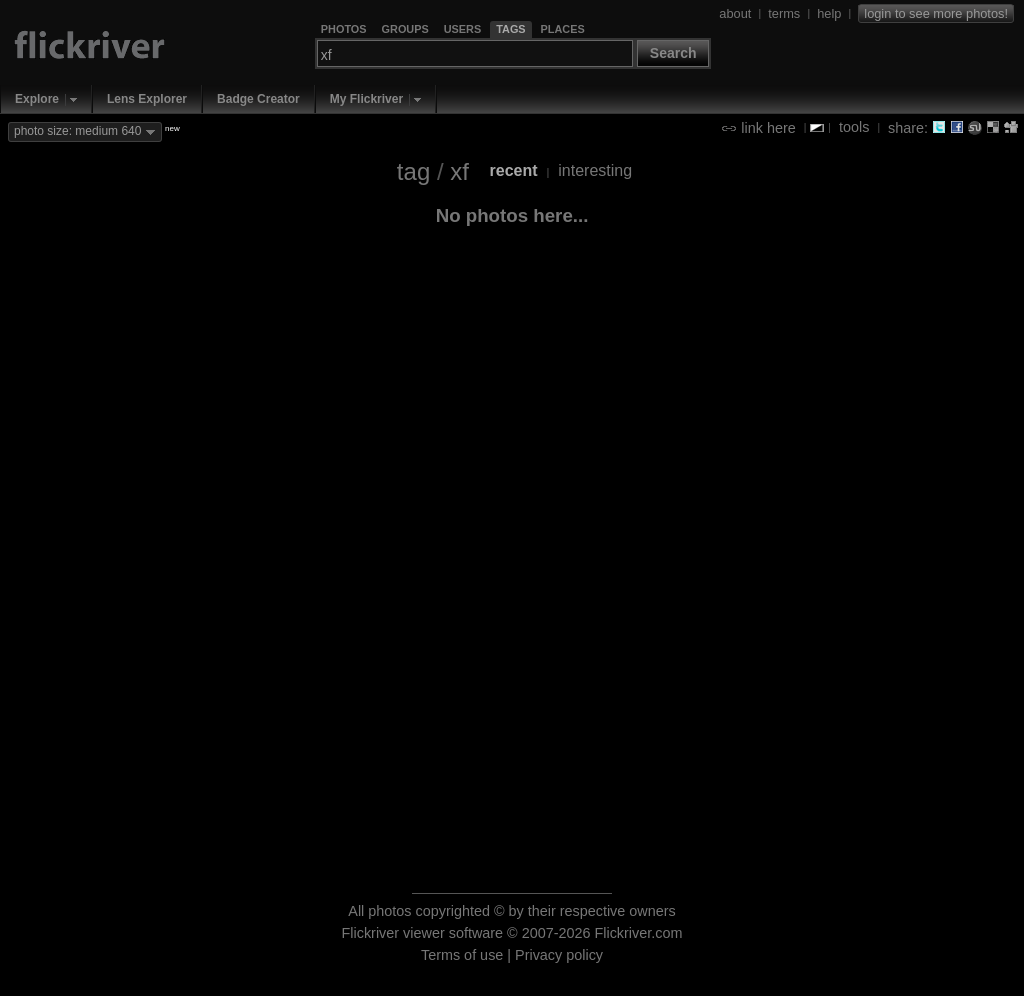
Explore (37, 99)
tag (413, 171)
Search (673, 53)
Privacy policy (559, 955)
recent (514, 170)
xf (459, 171)
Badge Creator (258, 99)
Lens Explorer (147, 99)
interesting (595, 170)
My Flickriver (366, 99)
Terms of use (462, 955)
